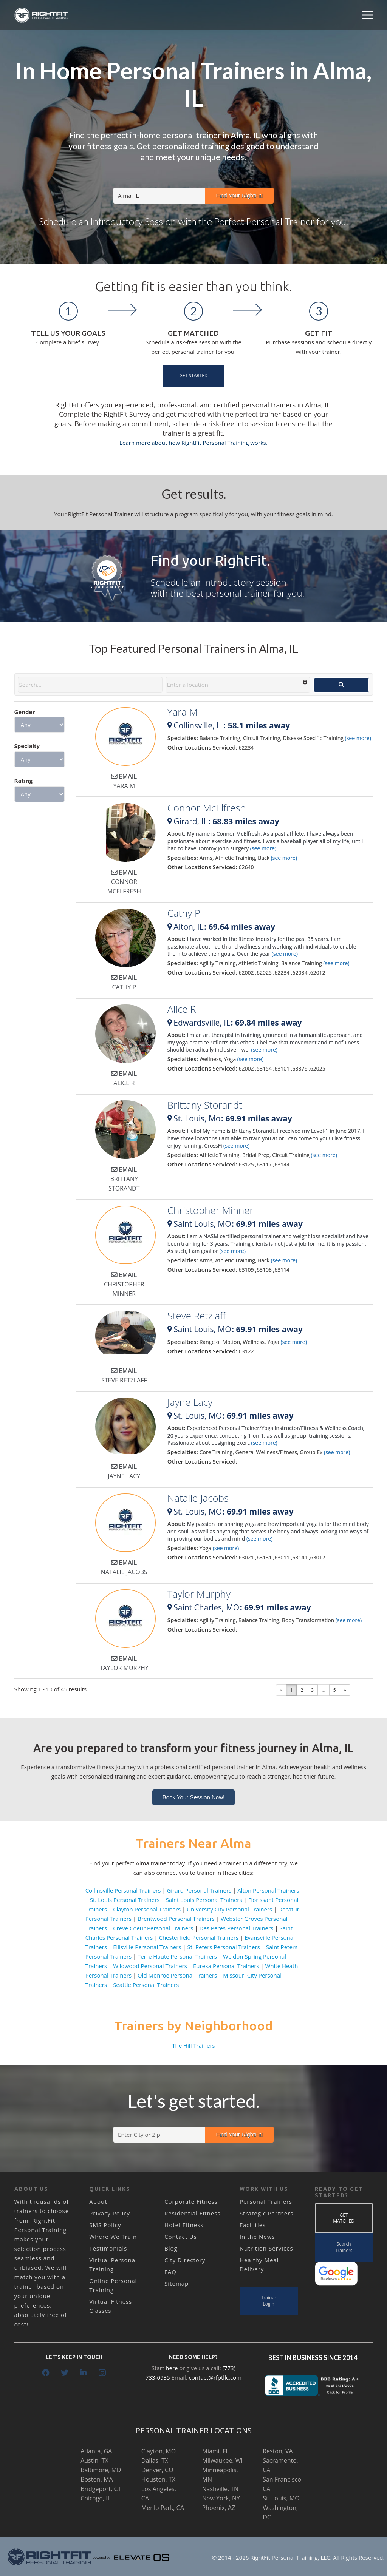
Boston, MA (96, 2479)
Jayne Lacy (189, 1402)
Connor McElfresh (206, 807)
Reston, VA (278, 2451)
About (98, 2201)
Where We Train (113, 2236)
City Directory (184, 2260)
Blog (171, 2248)
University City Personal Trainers (229, 1909)
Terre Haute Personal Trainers (177, 1956)
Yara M (182, 712)
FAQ (170, 2271)
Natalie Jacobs (198, 1498)
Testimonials (108, 2248)
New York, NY (221, 2498)
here (172, 2368)
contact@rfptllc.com (215, 2377)
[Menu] (368, 15)
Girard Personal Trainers (199, 1890)
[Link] (41, 15)
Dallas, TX (154, 2460)
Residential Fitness (192, 2213)
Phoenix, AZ (218, 2508)
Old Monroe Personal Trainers (177, 1975)
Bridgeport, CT (100, 2489)
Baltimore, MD (100, 2470)
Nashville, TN (220, 2489)
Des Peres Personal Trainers (237, 1928)
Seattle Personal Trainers (146, 1984)
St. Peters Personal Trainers (223, 1947)
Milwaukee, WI (222, 2460)
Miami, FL (215, 2451)
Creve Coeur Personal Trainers (153, 1928)
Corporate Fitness (191, 2201)
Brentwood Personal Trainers (176, 1918)
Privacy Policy (109, 2213)
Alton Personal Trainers (268, 1890)
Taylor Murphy (199, 1594)
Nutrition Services (266, 2248)
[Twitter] (64, 2372)
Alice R (181, 1009)
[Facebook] (45, 2372)
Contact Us (180, 2236)
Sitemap (176, 2283)
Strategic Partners (267, 2213)
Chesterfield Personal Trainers (198, 1937)
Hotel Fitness (183, 2225)
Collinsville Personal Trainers (123, 1890)
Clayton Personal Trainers (147, 1909)
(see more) (358, 738)
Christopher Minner (210, 1210)
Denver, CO (157, 2470)
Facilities (253, 2225)
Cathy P (183, 913)
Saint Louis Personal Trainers (204, 1899)
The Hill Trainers (193, 2045)
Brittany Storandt (204, 1105)
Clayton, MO (158, 2451)
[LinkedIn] (83, 2372)
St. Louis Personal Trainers (125, 1899)
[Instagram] (102, 2372)
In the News (257, 2236)
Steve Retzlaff (196, 1315)
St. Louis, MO (281, 2498)
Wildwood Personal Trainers (150, 1966)
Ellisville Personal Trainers (147, 1947)
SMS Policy (105, 2225)
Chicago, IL (95, 2498)
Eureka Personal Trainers (226, 1966)
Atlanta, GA (96, 2451)
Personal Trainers (266, 2201)
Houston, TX (158, 2479)
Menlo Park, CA (162, 2508)
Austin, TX (94, 2460)
